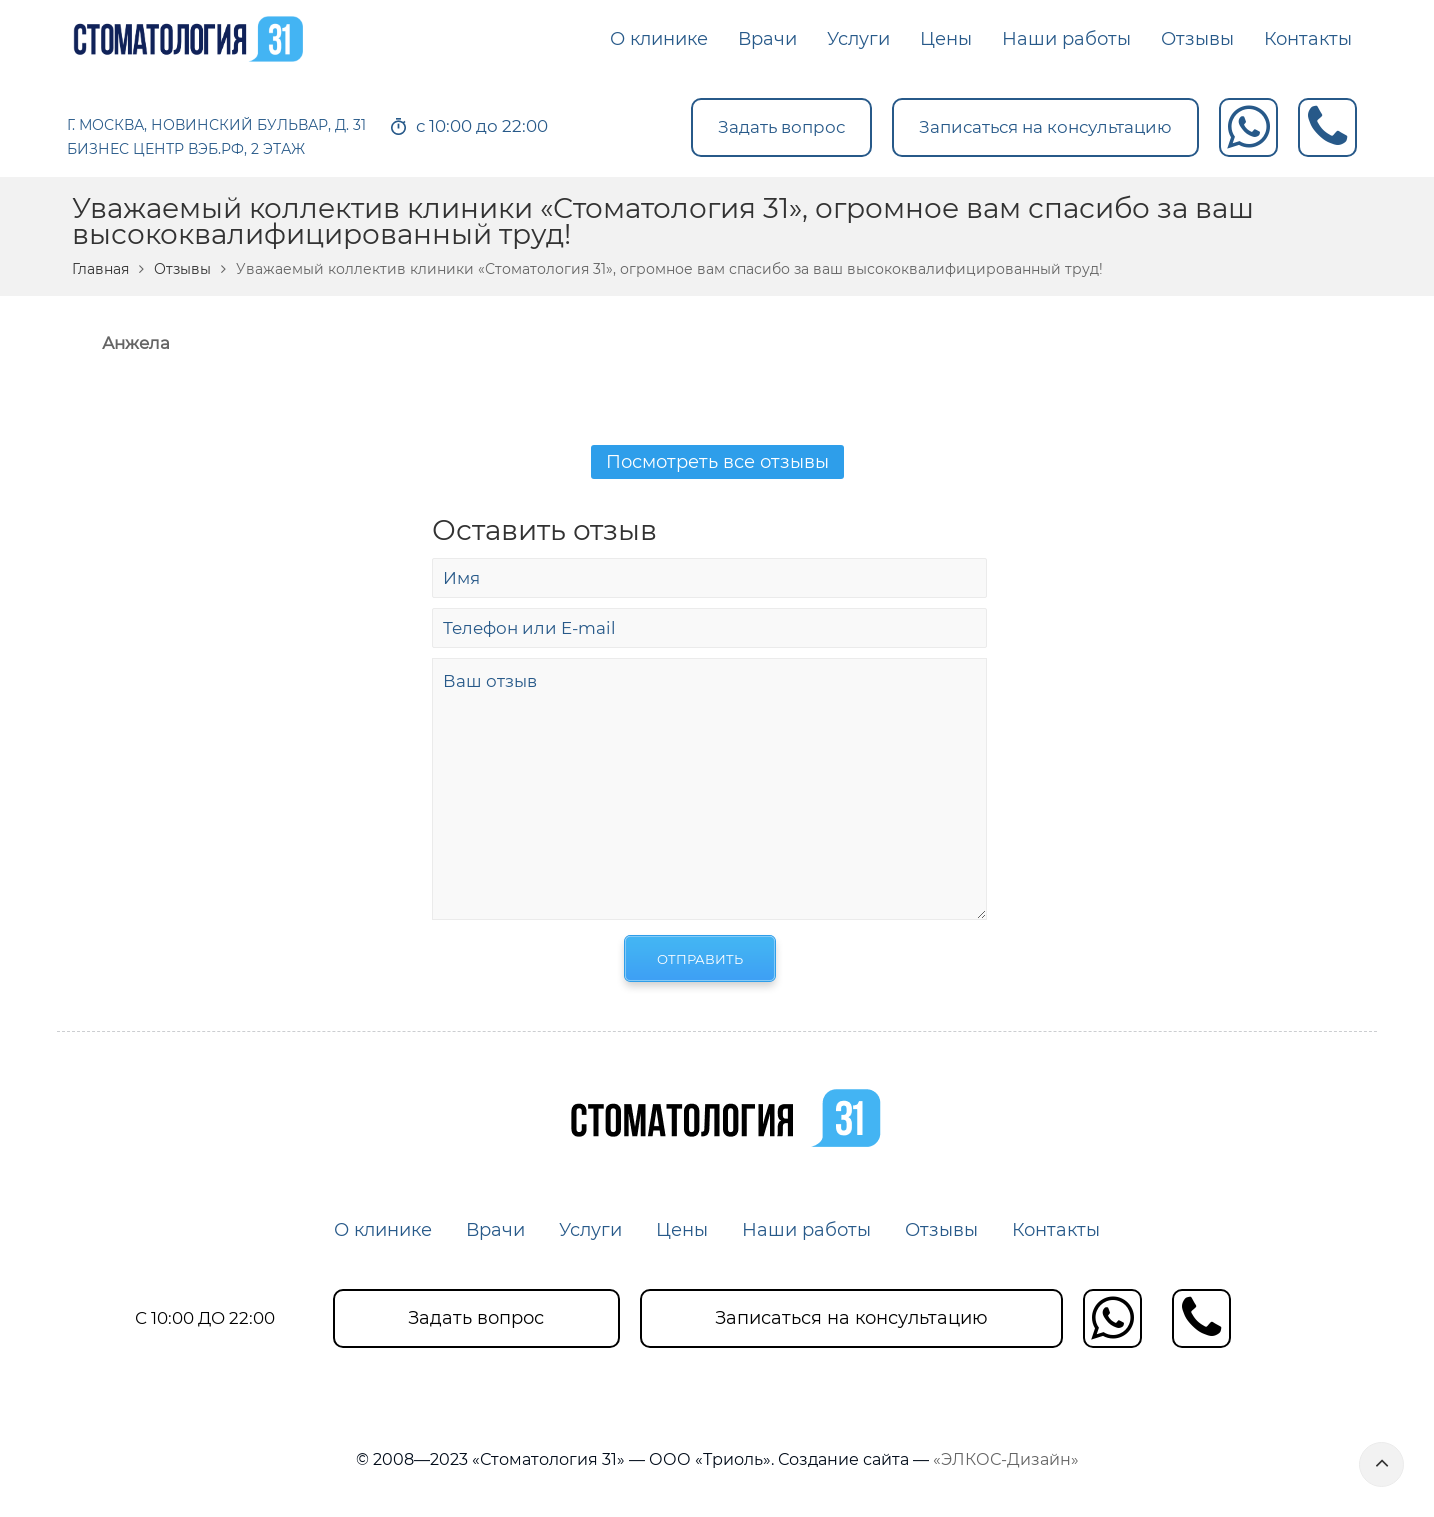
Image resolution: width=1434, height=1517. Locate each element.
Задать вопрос (781, 127)
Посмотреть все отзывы (717, 462)
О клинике (383, 1230)
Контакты (1056, 1230)
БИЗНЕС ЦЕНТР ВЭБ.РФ (155, 149)
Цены (682, 1230)
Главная (100, 269)
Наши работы (806, 1230)
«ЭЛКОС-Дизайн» (1006, 1459)
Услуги (590, 1230)
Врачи (495, 1230)
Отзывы (182, 269)
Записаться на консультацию (1045, 127)
